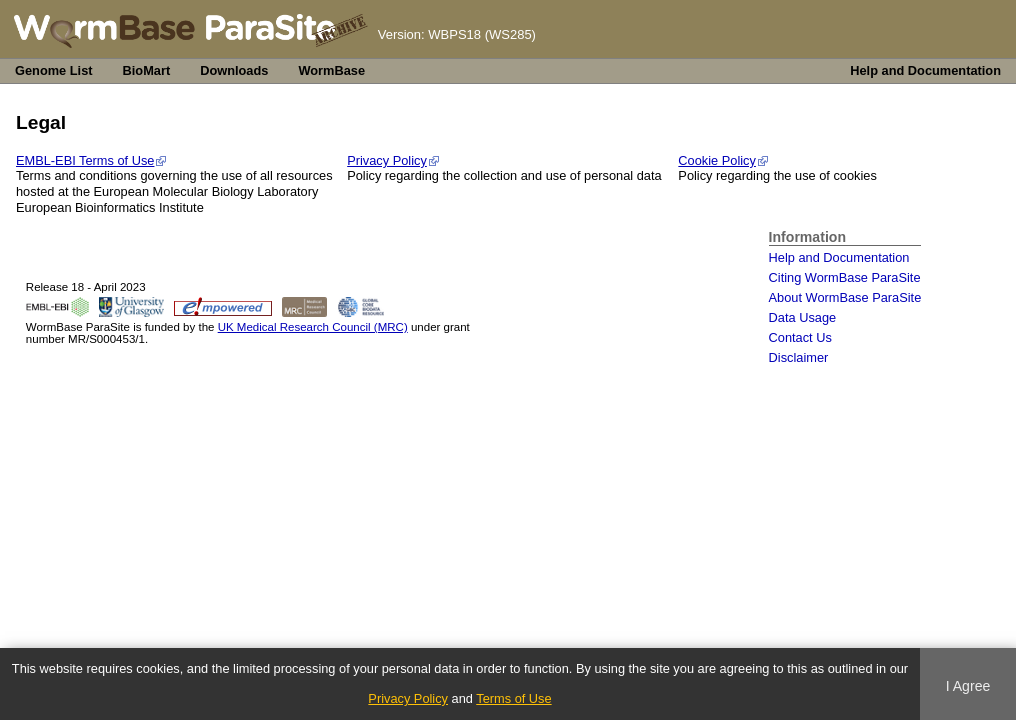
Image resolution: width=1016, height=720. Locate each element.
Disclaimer (799, 357)
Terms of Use (513, 698)
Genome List (54, 70)
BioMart (147, 70)
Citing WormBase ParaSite (845, 277)
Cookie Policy (717, 160)
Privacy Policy (387, 160)
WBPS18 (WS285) (482, 34)
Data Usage (803, 317)
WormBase (331, 70)
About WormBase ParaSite (845, 297)
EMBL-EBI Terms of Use (85, 160)
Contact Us (800, 337)
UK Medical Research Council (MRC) (313, 327)
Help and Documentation (925, 70)
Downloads (234, 70)
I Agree (968, 686)
